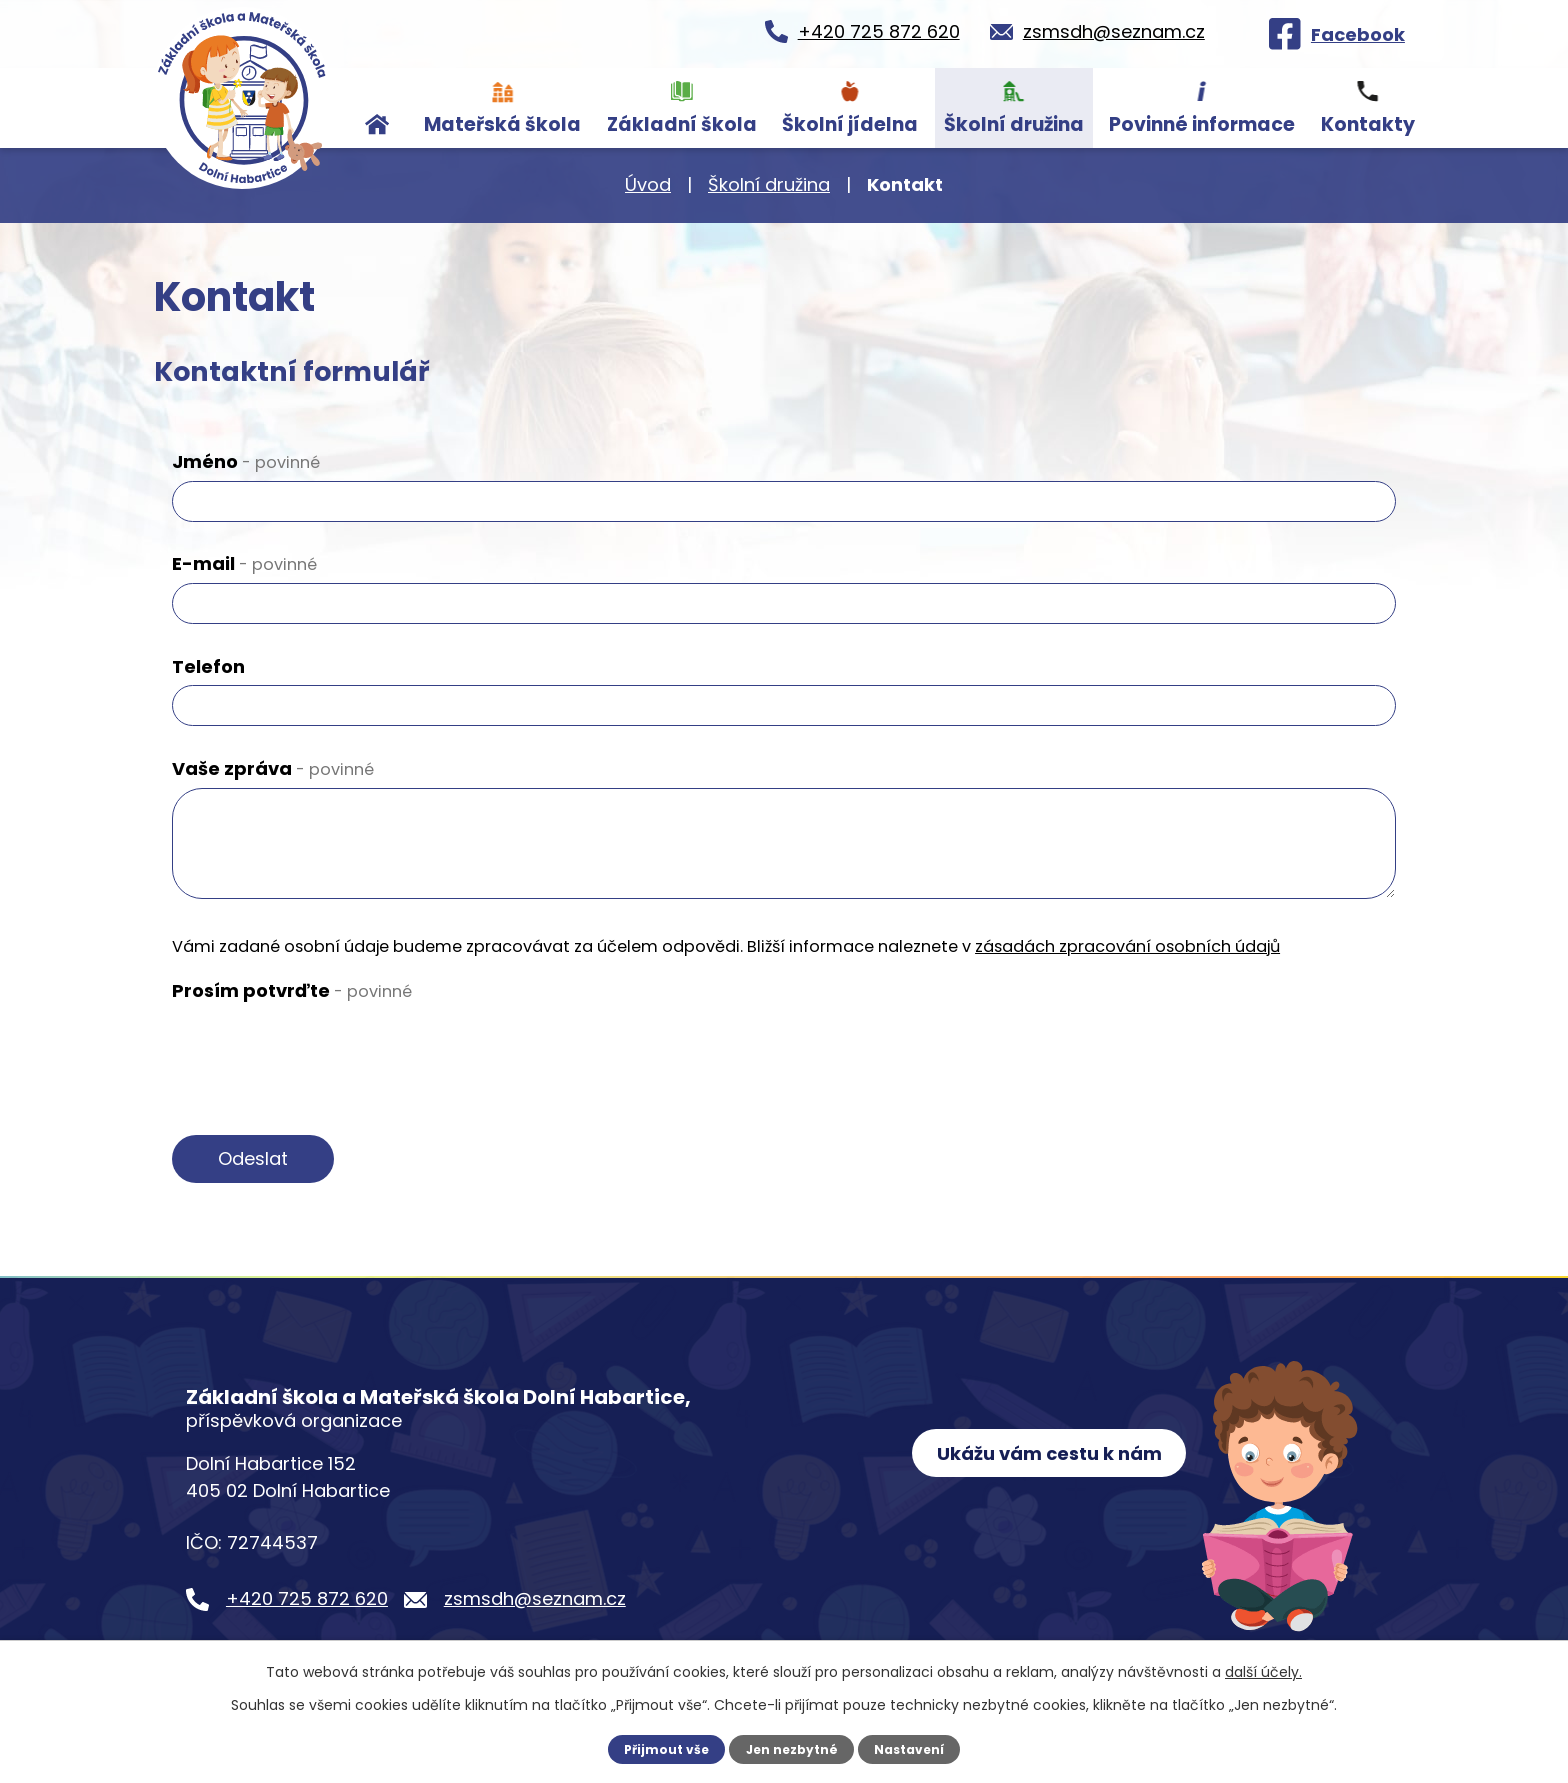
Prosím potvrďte (292, 990)
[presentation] (324, 1049)
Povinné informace (1202, 124)
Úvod (378, 108)
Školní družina (1014, 124)
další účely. (1263, 1672)
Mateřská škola (502, 124)
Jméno (246, 461)
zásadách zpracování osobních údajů (1127, 946)
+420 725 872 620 (307, 1599)
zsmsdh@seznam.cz (535, 1599)
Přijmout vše (663, 1748)
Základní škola (682, 124)
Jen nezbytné (791, 1748)
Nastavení (911, 1748)
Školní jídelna (850, 124)
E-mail (244, 563)
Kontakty (1368, 124)
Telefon (208, 666)
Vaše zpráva (273, 768)
